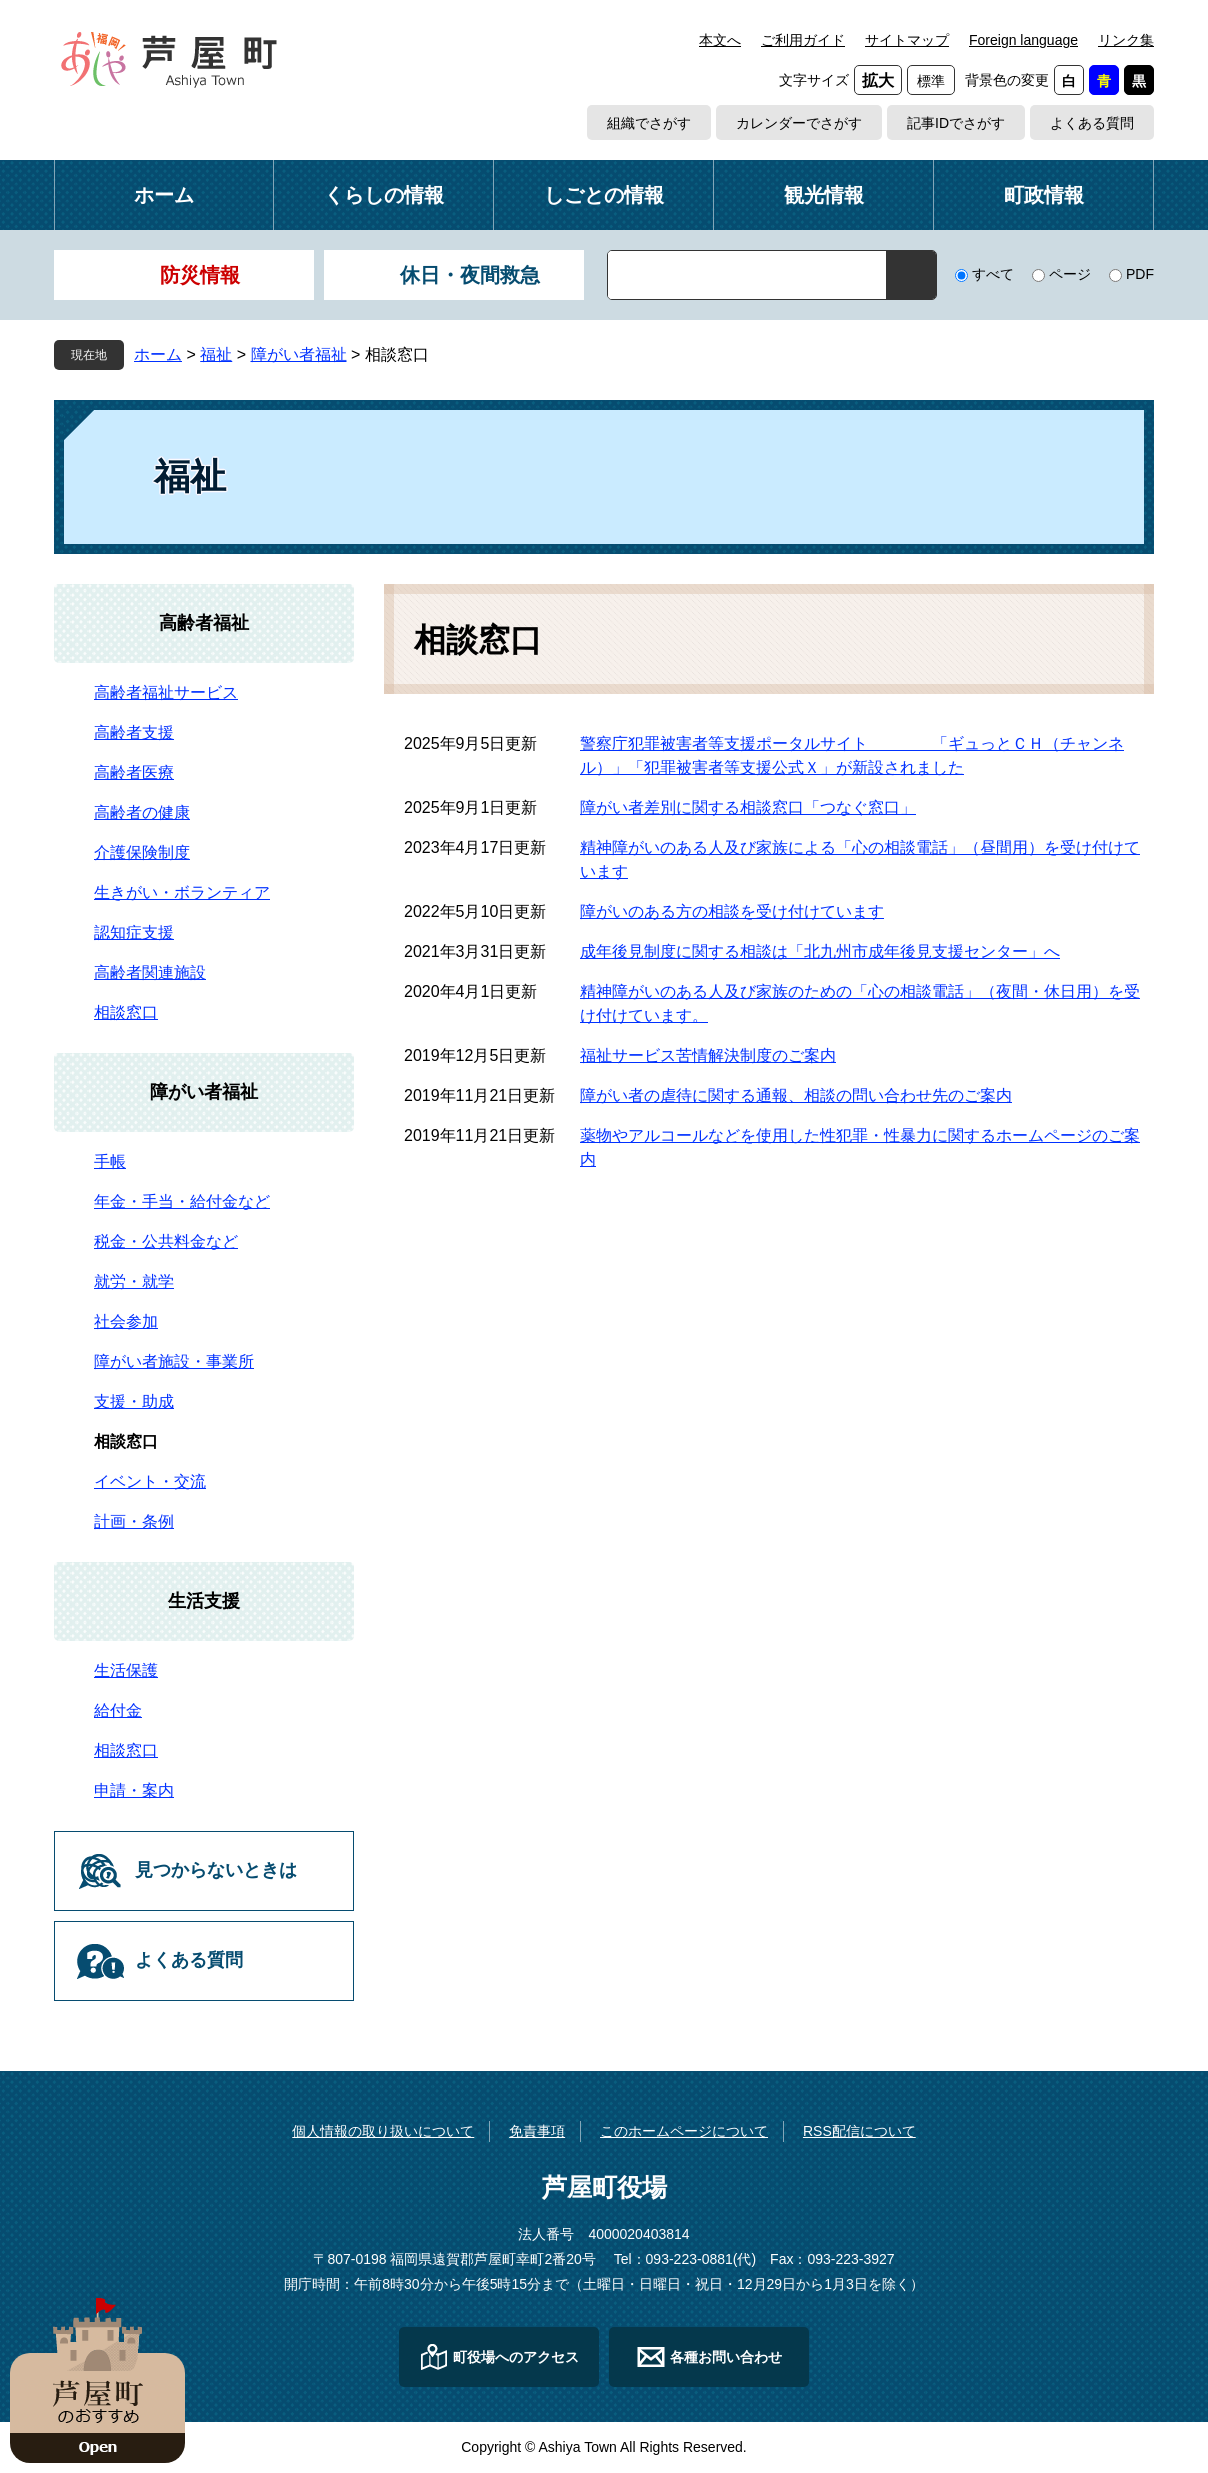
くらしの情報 (384, 195)
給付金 (118, 1710)
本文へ (720, 40)
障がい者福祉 (299, 354)
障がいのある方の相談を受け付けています (732, 911)
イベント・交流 (150, 1481)
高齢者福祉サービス (166, 692)
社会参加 (126, 1321)
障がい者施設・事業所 (174, 1361)
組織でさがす (649, 123)
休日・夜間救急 (470, 275)
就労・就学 (134, 1281)
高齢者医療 (134, 772)
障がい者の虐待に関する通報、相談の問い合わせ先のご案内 (796, 1095)
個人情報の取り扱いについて (383, 2131)
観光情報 (824, 195)
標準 (931, 81)
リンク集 (1126, 40)
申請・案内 (134, 1790)
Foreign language (1023, 40)
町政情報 (1044, 195)
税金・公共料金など (166, 1241)
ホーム (164, 195)
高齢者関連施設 (150, 972)
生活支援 (204, 1601)
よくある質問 (1092, 123)
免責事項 (537, 2131)
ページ (1070, 274)
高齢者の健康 (142, 812)
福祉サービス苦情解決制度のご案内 (708, 1055)
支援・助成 (134, 1401)
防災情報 (200, 275)
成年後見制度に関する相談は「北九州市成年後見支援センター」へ (820, 951)
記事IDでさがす (956, 123)
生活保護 (126, 1670)
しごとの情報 (604, 195)
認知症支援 (134, 932)
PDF (1140, 274)
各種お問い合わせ (726, 2357)
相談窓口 (126, 1012)
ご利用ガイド (803, 40)
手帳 (110, 1161)
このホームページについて (684, 2131)
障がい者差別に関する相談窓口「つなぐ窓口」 (748, 807)
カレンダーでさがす (799, 123)
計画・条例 (134, 1521)
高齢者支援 (134, 732)
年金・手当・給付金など (182, 1201)
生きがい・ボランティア (182, 892)
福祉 (216, 354)
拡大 (878, 80)
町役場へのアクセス (516, 2357)
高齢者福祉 (204, 623)
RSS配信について (859, 2131)
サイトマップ (907, 40)
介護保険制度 (142, 852)
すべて (993, 274)
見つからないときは (216, 1870)
